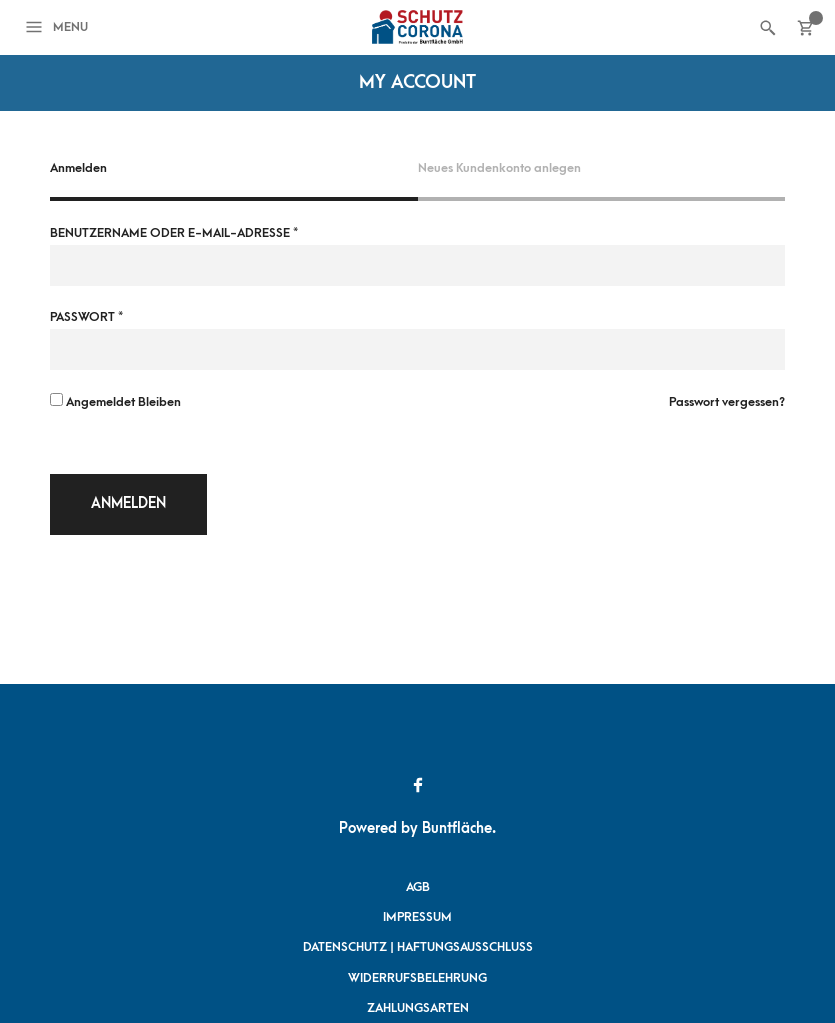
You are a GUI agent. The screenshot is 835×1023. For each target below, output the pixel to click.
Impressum (417, 917)
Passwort (86, 317)
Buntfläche (457, 828)
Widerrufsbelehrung (417, 978)
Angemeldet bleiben (115, 401)
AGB (418, 887)
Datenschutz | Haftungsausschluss (418, 947)
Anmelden (128, 503)
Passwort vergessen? (727, 402)
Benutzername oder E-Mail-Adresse (174, 233)
